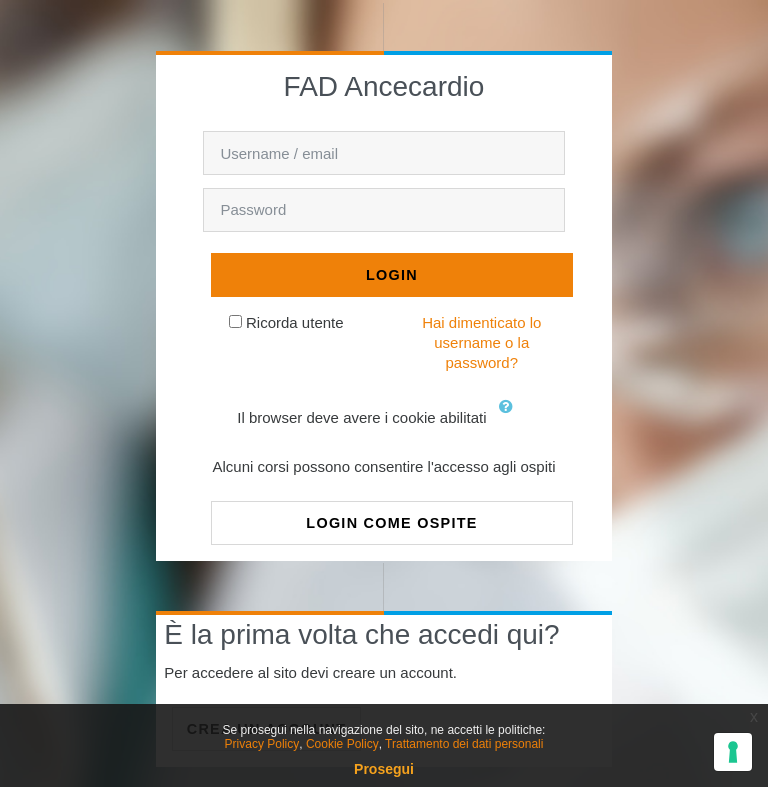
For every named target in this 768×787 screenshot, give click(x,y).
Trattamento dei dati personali (464, 744)
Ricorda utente (295, 322)
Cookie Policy (342, 744)
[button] (511, 419)
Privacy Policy (262, 744)
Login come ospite (391, 523)
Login (392, 275)
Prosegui (384, 769)
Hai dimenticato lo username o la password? (481, 342)
